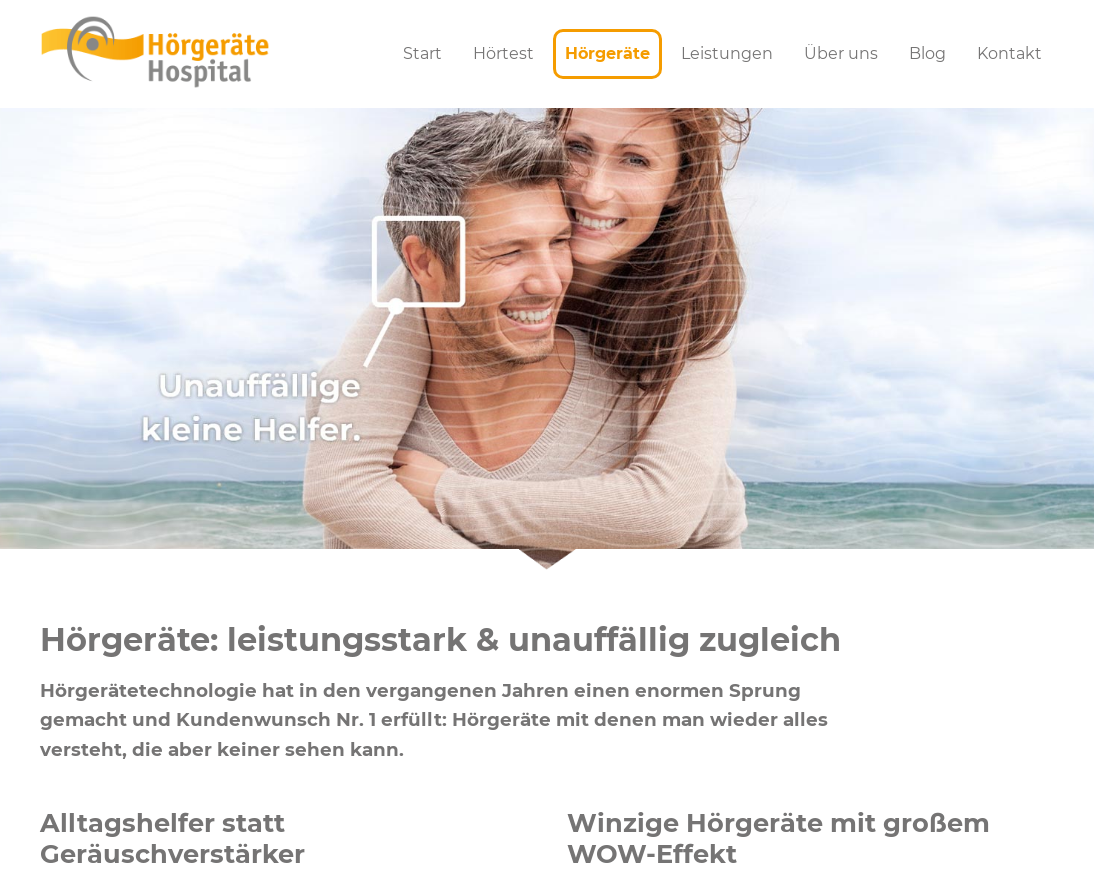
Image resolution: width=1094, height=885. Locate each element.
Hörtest (503, 53)
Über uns (841, 53)
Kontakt (1009, 53)
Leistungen (727, 53)
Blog (927, 53)
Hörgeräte (607, 53)
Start (422, 53)
